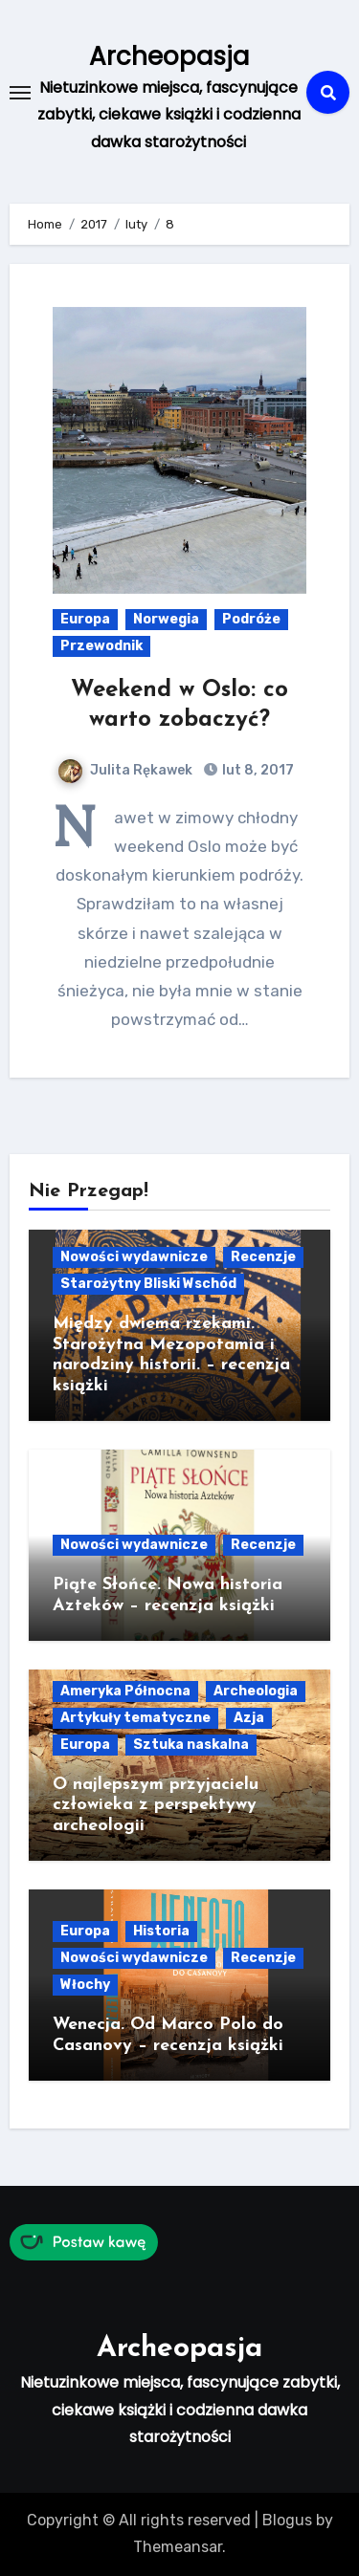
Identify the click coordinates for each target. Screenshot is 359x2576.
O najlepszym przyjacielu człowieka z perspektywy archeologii (155, 1805)
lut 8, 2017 (256, 770)
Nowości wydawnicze (134, 1257)
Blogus (287, 2520)
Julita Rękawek (125, 770)
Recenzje (263, 1257)
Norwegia (166, 619)
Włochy (85, 1984)
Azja (249, 1718)
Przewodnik (101, 646)
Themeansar (177, 2547)
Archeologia (255, 1691)
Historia (161, 1931)
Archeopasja (169, 56)
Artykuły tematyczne (135, 1718)
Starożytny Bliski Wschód (148, 1284)
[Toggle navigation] (20, 92)
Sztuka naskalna (191, 1744)
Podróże (251, 619)
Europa (85, 619)
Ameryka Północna (125, 1691)
